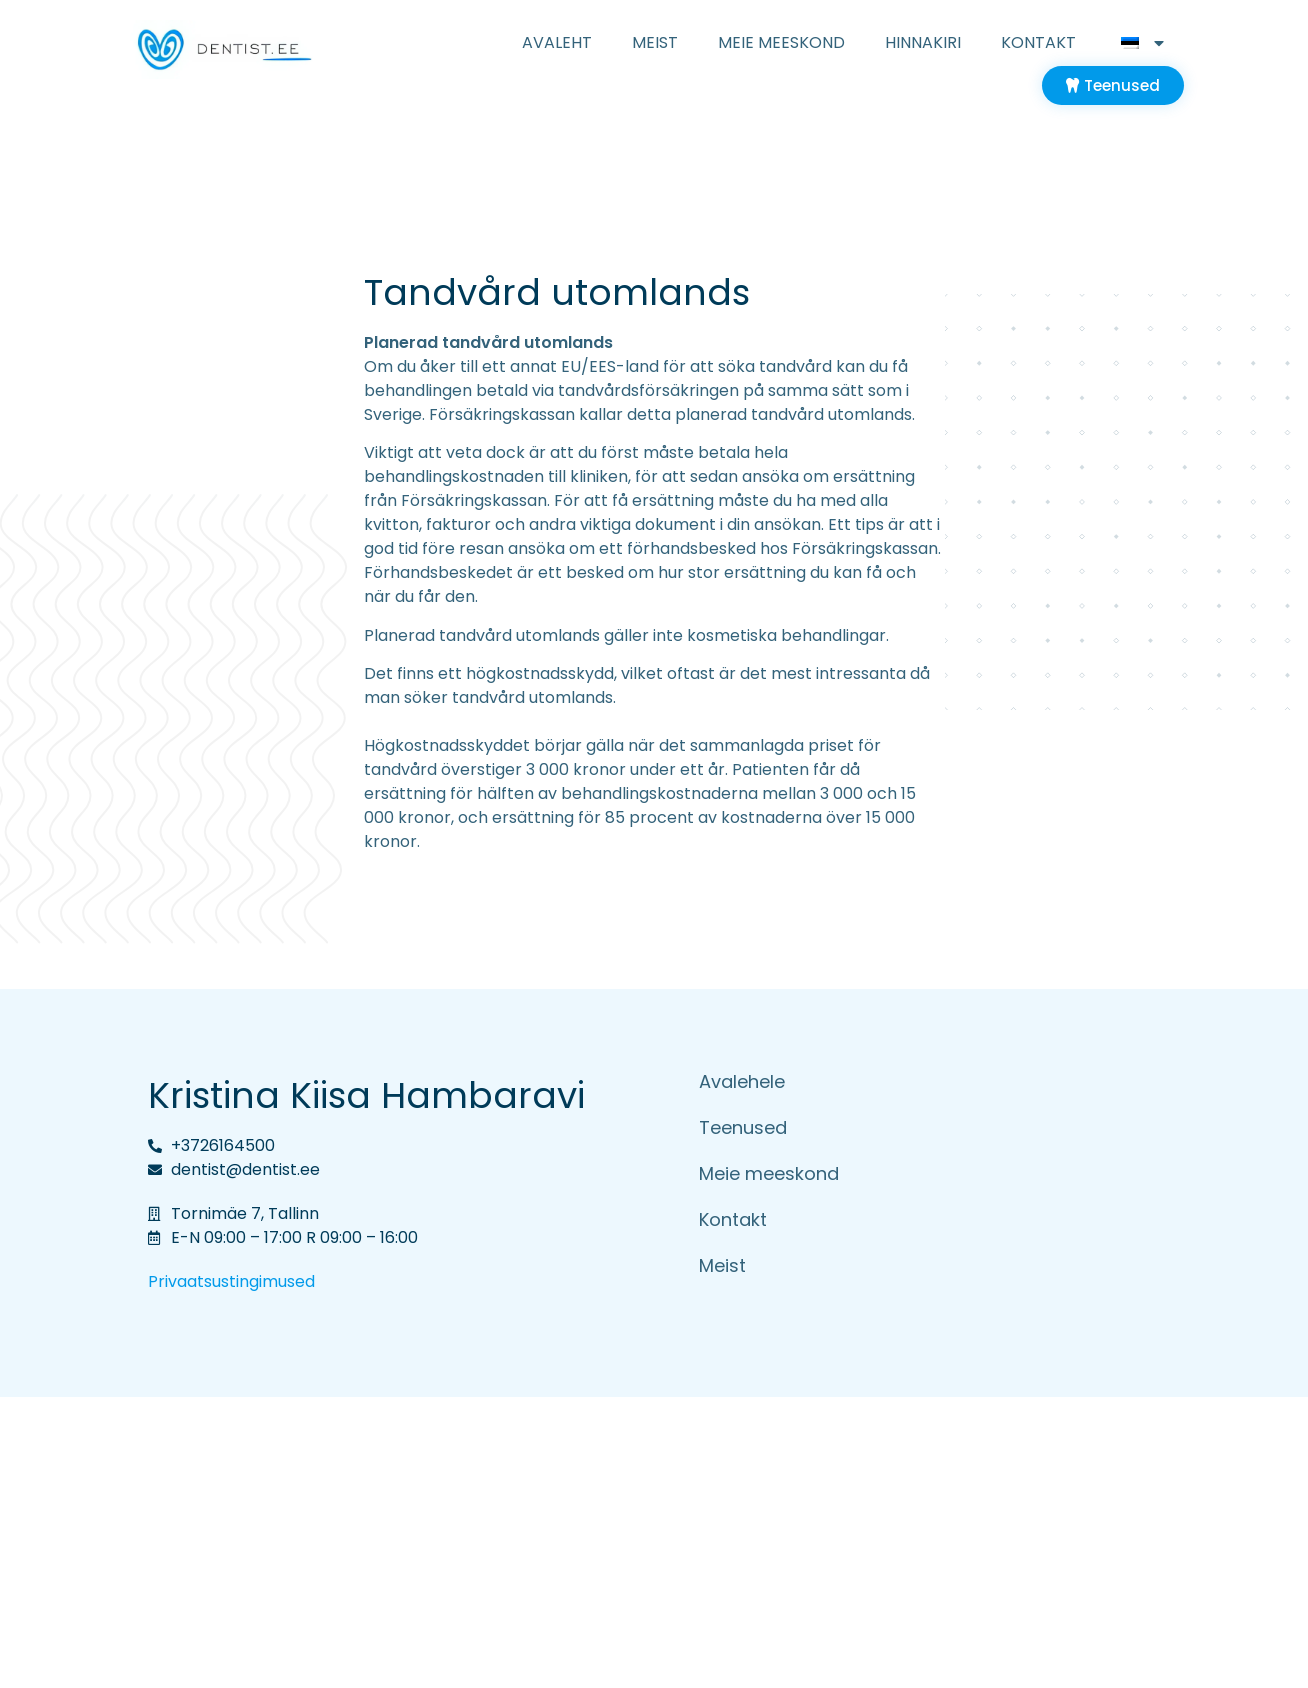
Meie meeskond (781, 42)
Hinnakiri (923, 42)
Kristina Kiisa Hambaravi (366, 1095)
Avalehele (742, 1081)
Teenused (743, 1127)
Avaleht (557, 42)
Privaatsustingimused (231, 1281)
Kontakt (1038, 42)
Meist (655, 42)
